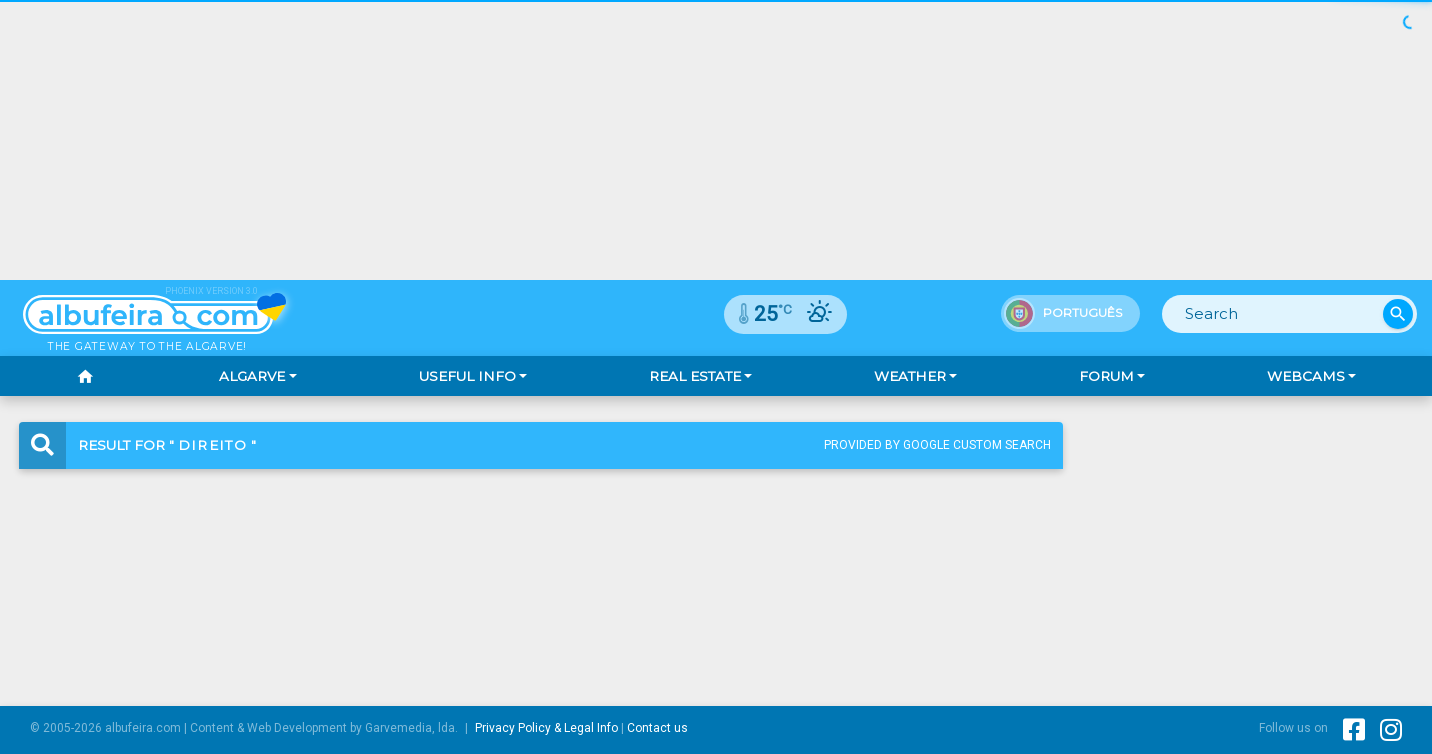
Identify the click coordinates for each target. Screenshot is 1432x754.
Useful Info (467, 376)
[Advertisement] (716, 140)
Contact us (657, 728)
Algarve (252, 376)
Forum (1106, 376)
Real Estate (695, 376)
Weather (910, 376)
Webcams (1306, 376)
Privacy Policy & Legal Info (546, 728)
